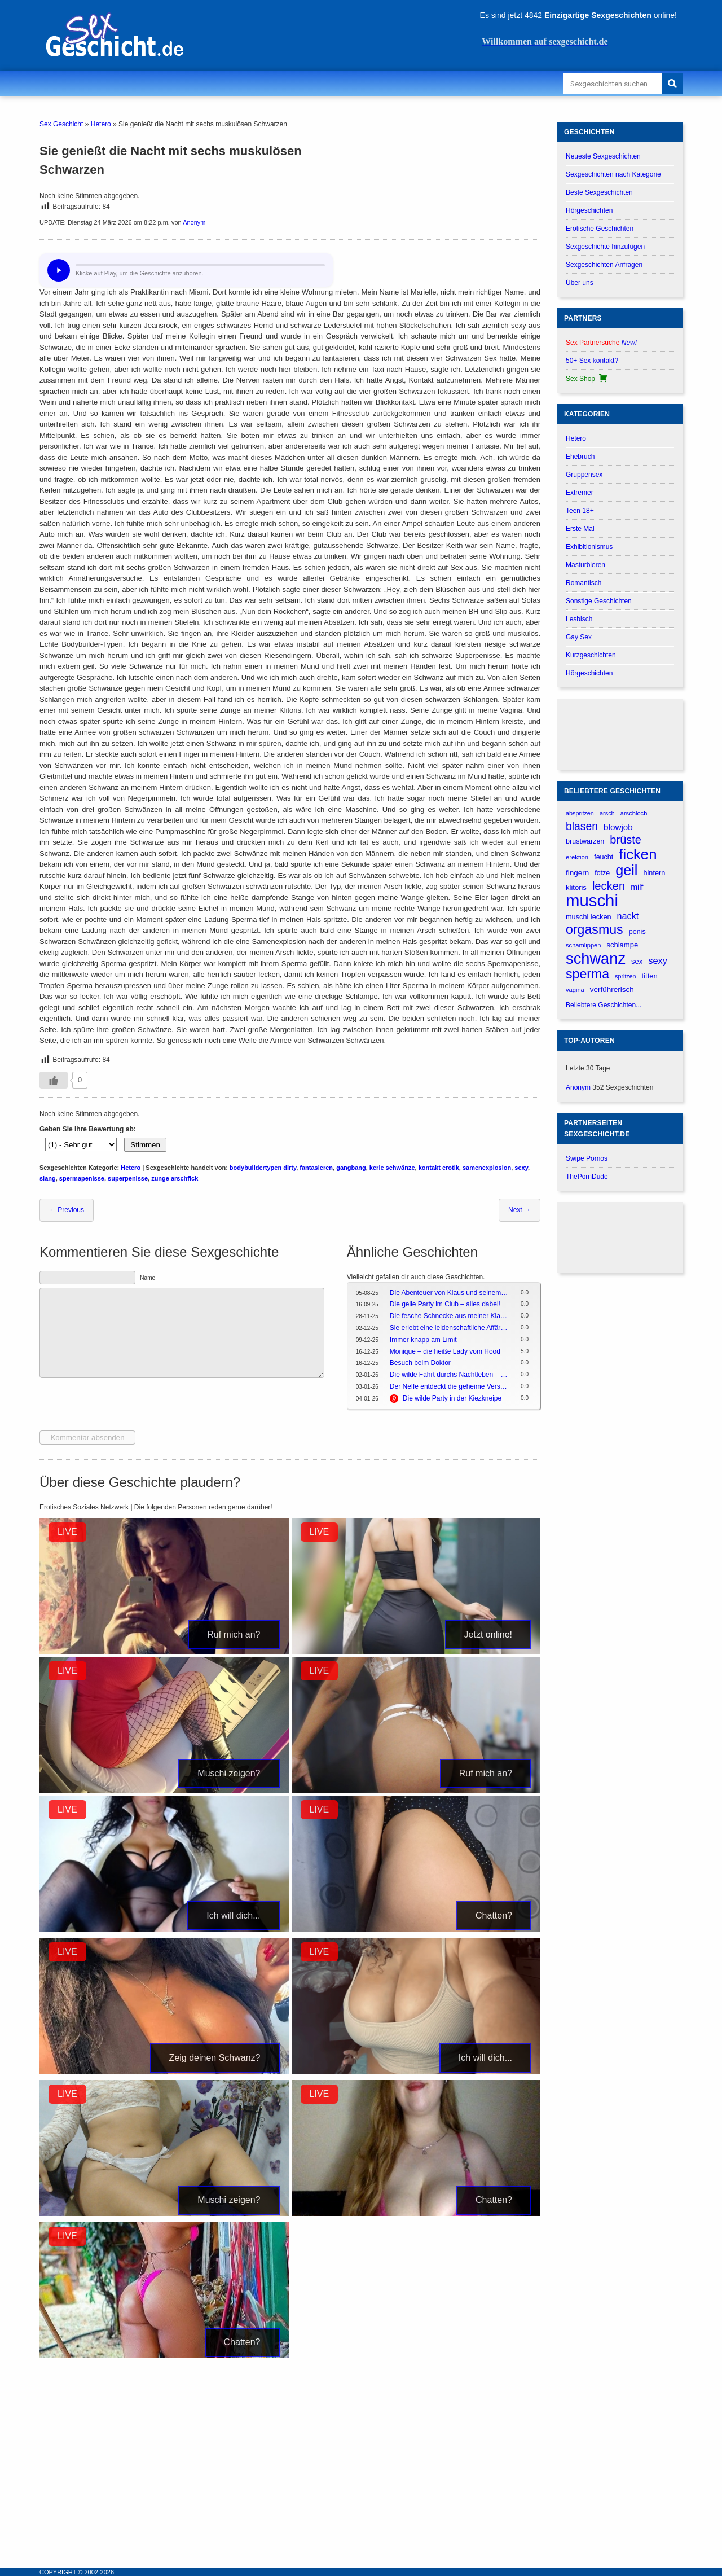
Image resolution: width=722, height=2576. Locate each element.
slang (47, 1178)
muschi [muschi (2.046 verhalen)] (592, 900)
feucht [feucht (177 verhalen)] (603, 857)
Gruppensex (584, 475)
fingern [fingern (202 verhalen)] (577, 872)
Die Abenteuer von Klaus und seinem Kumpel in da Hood (449, 1293)
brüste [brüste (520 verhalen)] (625, 839)
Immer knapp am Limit (423, 1340)
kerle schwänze (392, 1167)
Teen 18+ (580, 511)
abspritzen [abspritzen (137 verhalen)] (580, 813)
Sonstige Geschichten (599, 601)
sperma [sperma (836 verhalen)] (587, 974)
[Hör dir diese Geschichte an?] (58, 270)
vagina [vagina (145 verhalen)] (575, 989)
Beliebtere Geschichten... (603, 1005)
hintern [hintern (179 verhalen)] (654, 872)
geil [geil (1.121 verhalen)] (626, 870)
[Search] (672, 83)
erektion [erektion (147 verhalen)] (577, 857)
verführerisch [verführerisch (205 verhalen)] (612, 989)
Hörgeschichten (589, 210)
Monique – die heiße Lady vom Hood (445, 1351)
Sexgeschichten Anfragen (604, 265)
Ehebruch (580, 456)
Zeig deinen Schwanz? (215, 2057)
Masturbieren (585, 565)
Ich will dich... (233, 1915)
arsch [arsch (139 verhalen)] (607, 813)
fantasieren (316, 1167)
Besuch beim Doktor (420, 1363)
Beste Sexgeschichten (599, 192)
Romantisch (583, 583)
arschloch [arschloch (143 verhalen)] (634, 813)
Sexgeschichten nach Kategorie (613, 174)
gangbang (351, 1167)
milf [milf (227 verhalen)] (637, 887)
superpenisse (128, 1178)
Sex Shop (587, 379)
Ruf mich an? (233, 1634)
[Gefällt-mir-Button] (53, 1080)
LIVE (67, 1532)
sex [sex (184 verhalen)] (636, 961)
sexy (521, 1167)
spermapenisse (81, 1178)
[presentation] (125, 1406)
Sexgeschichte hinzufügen (605, 247)
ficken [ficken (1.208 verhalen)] (638, 854)
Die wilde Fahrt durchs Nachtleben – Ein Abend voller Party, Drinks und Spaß (449, 1375)
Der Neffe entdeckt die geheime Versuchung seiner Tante (449, 1386)
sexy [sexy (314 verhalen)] (657, 960)
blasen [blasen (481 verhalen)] (582, 826)
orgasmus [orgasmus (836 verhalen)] (594, 929)
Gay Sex (579, 637)
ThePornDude (587, 1177)
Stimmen (145, 1144)
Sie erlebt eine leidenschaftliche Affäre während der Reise (449, 1328)
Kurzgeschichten (591, 655)
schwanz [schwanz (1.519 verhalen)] (596, 958)
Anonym (194, 222)
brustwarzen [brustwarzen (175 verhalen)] (585, 841)
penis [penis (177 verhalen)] (637, 932)
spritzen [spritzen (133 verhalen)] (625, 976)
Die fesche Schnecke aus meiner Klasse (449, 1316)
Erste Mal (580, 529)
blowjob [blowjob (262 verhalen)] (618, 827)
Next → (519, 1210)
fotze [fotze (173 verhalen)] (602, 873)
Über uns (579, 283)
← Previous (66, 1210)
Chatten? (494, 1915)
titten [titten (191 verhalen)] (650, 976)
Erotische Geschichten (599, 228)
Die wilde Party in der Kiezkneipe (452, 1398)
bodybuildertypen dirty (263, 1167)
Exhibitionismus (589, 547)
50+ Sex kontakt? (592, 361)
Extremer (579, 493)
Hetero (101, 124)
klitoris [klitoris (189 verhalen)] (576, 887)
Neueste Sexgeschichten (603, 156)
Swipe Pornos (586, 1158)
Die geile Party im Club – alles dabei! (445, 1304)
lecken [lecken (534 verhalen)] (608, 886)
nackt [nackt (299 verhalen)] (628, 916)
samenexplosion (487, 1167)
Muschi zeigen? (228, 1773)
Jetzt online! (488, 1634)
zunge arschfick (174, 1178)
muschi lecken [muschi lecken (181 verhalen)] (588, 916)
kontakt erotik (439, 1167)
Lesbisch (579, 619)
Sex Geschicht (61, 124)
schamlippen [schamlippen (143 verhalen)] (583, 945)
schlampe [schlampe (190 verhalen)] (622, 945)
